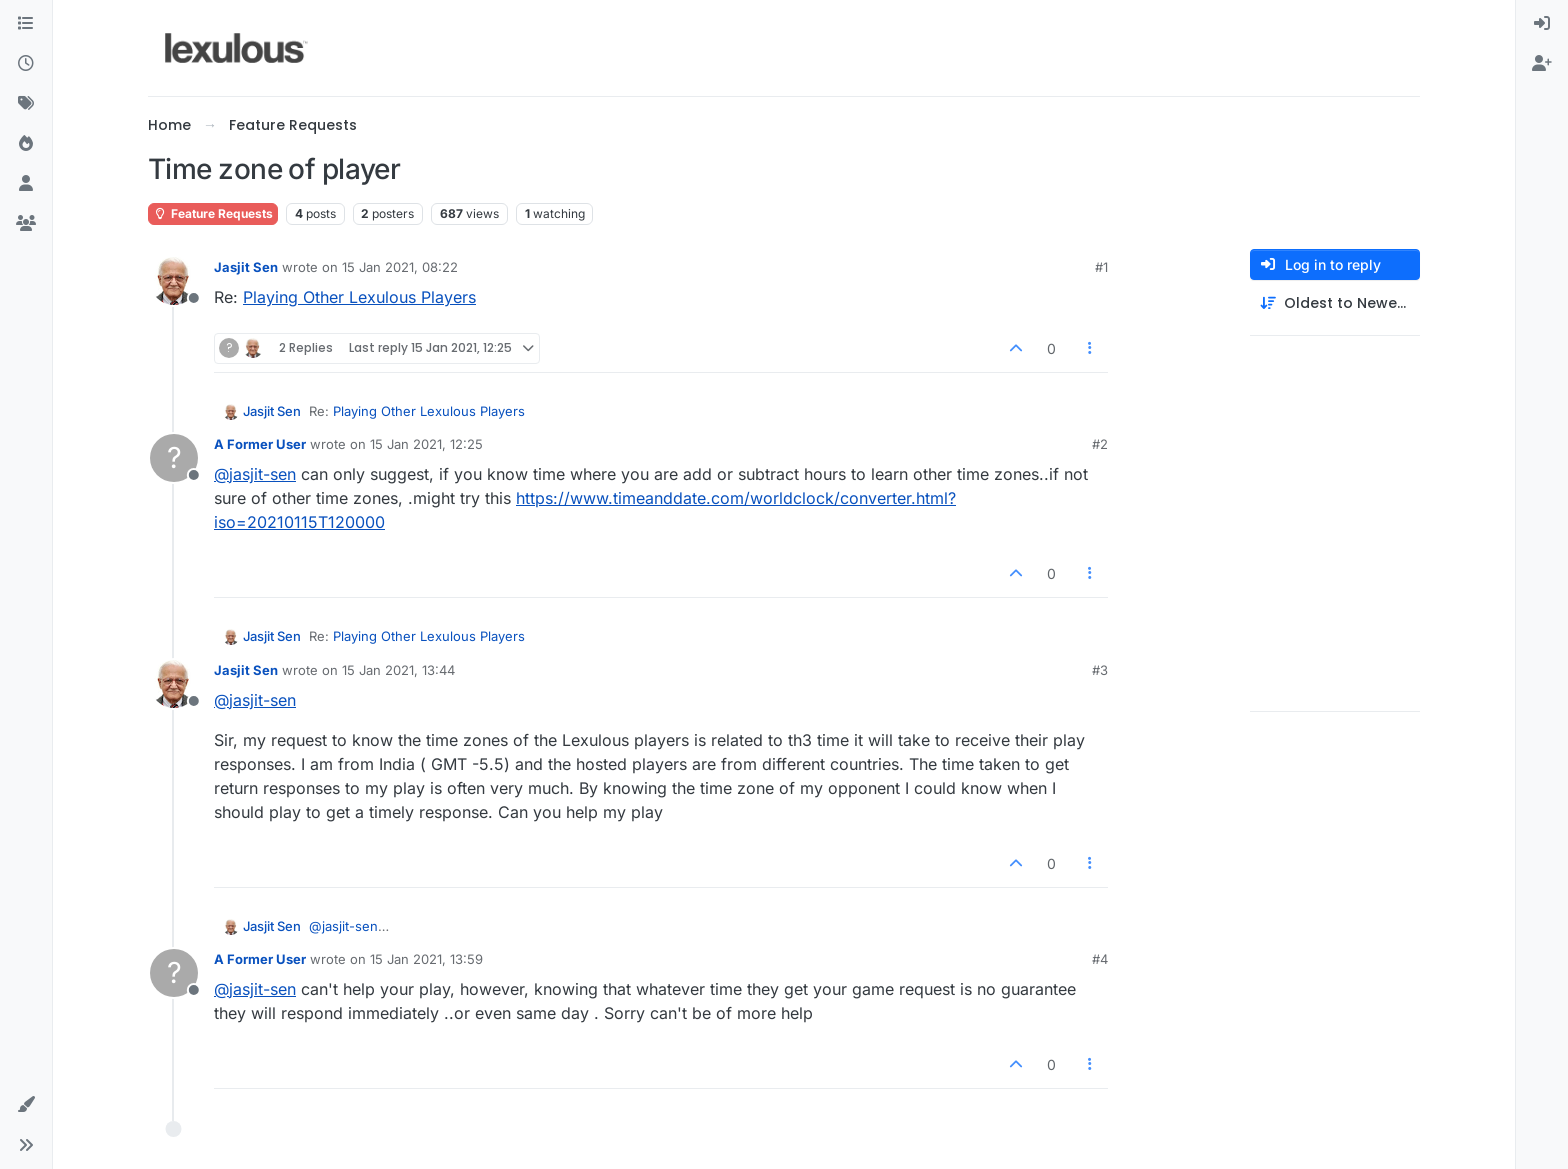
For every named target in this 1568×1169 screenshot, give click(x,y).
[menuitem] (1542, 24)
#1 (1101, 267)
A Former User (260, 444)
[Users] (26, 184)
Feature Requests (213, 213)
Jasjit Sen (246, 267)
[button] (26, 1105)
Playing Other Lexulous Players (359, 297)
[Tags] (26, 104)
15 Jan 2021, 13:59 (426, 959)
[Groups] (26, 224)
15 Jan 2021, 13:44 (398, 670)
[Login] (1542, 24)
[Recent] (26, 64)
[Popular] (26, 144)
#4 (1100, 959)
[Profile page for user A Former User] (174, 458)
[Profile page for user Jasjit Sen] (174, 281)
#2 (1100, 444)
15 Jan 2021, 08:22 (400, 267)
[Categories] (26, 24)
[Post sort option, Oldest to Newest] (1335, 303)
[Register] (1542, 64)
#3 (1100, 670)
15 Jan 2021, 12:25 (426, 444)
